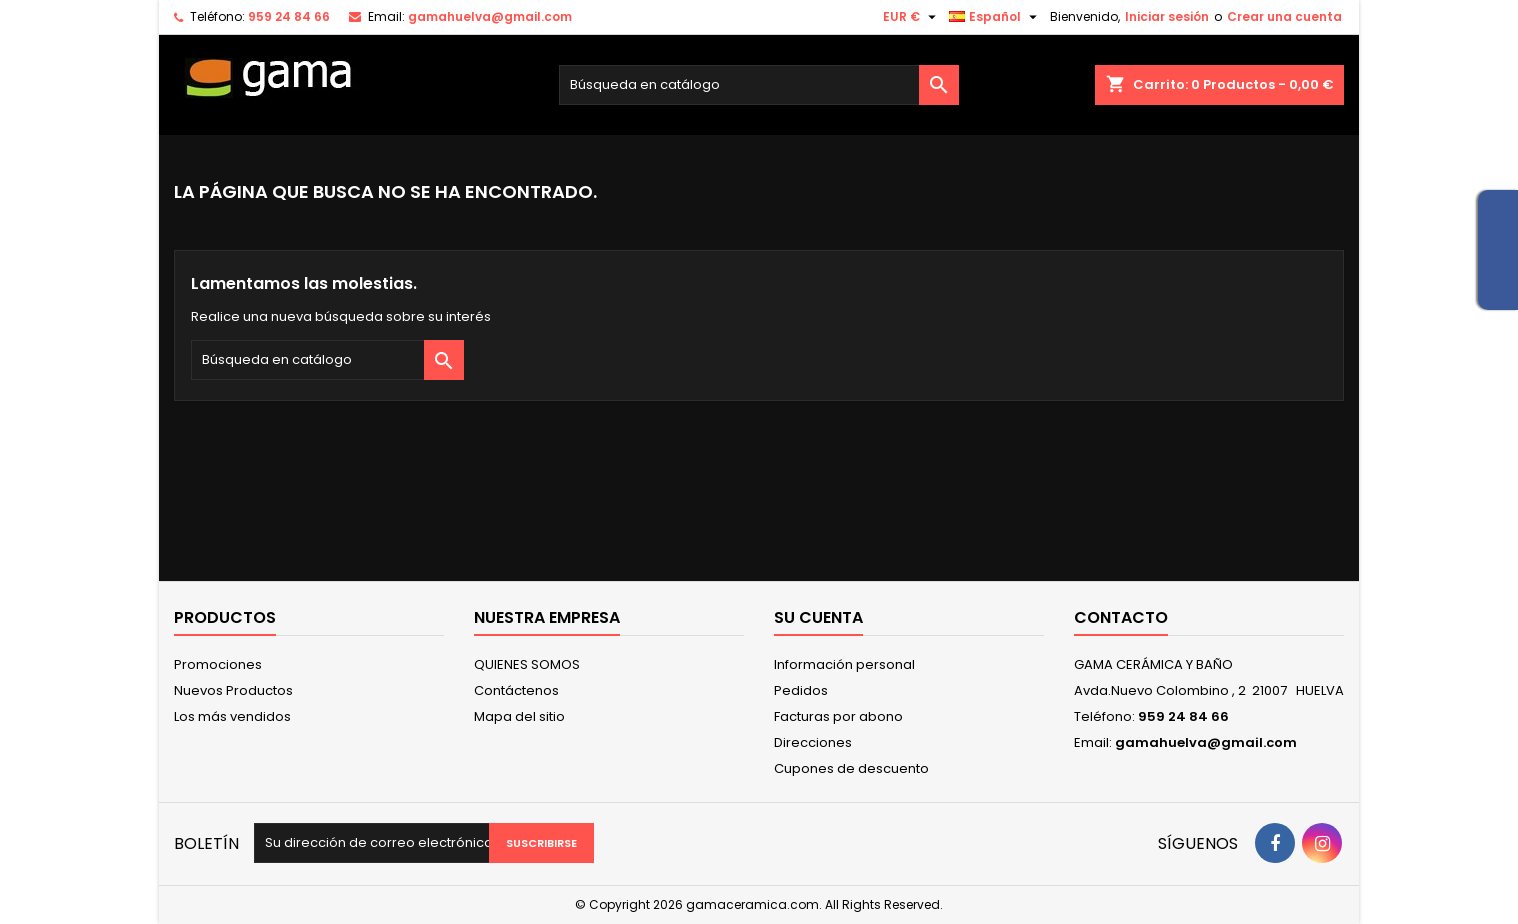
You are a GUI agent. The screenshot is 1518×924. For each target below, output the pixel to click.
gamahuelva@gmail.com (490, 16)
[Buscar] (759, 85)
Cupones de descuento (851, 768)
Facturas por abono (838, 716)
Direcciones (813, 742)
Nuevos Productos (233, 690)
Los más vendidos (232, 716)
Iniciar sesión (1167, 16)
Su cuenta (818, 617)
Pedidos (801, 690)
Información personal (844, 664)
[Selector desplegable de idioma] (995, 17)
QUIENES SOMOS (527, 664)
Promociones (218, 664)
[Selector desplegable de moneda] (912, 17)
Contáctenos (516, 690)
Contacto (1121, 617)
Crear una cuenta (1284, 16)
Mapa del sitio (519, 716)
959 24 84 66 (289, 16)
